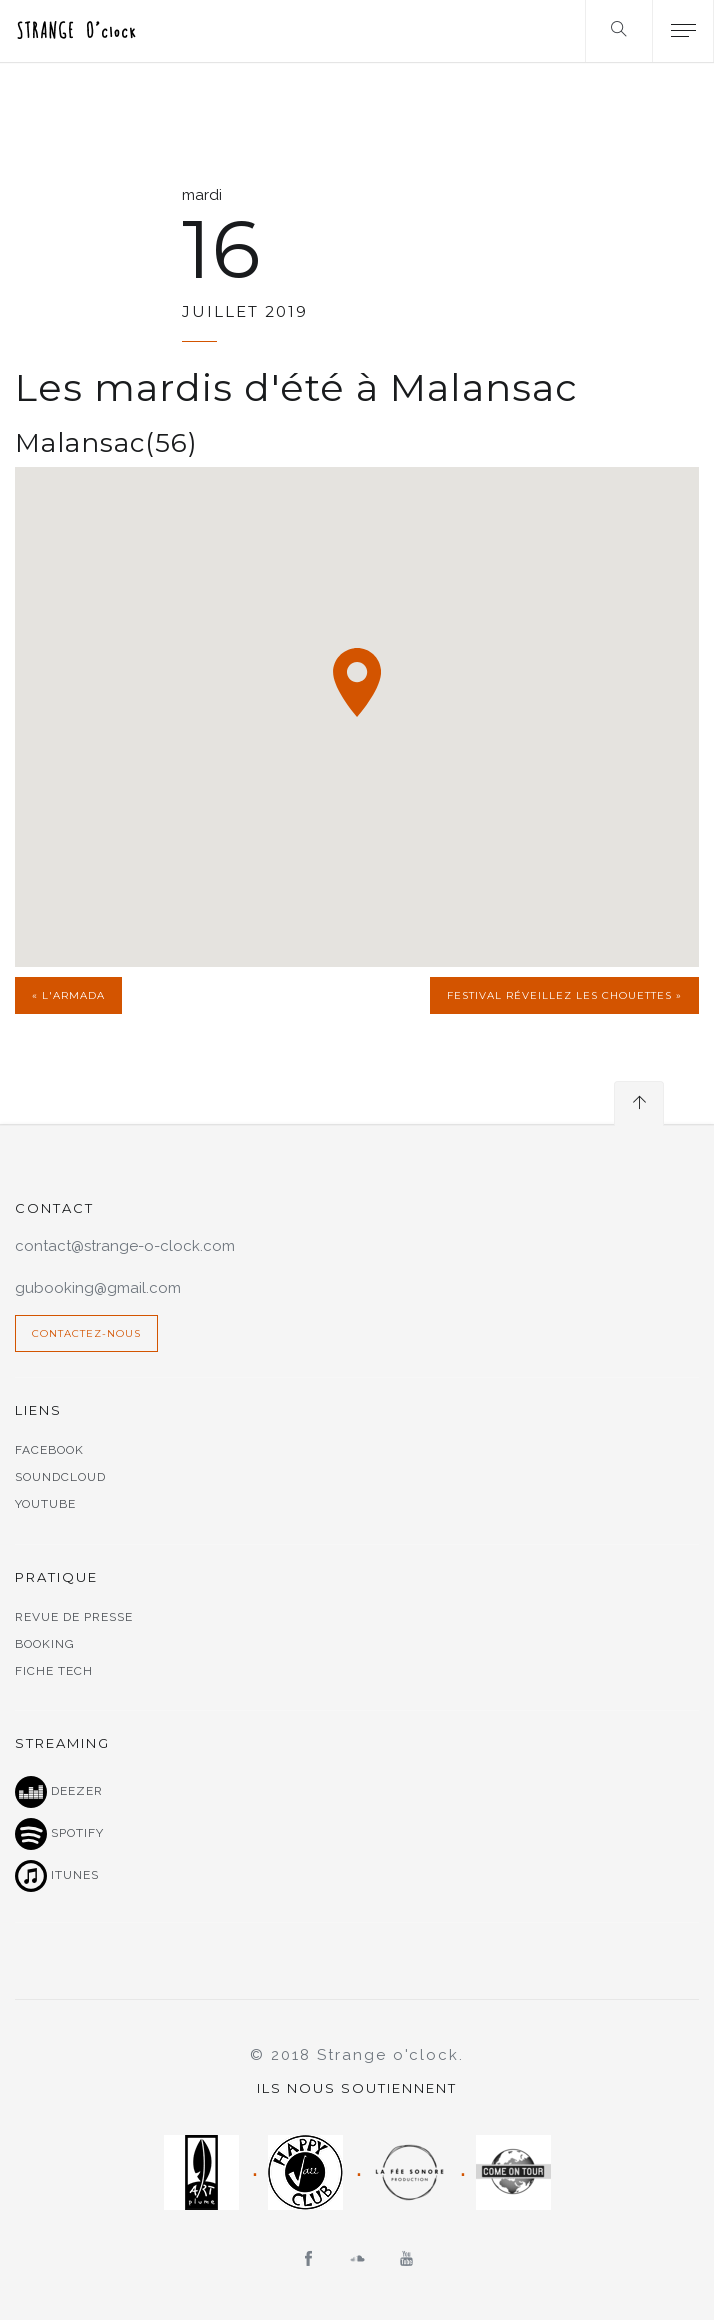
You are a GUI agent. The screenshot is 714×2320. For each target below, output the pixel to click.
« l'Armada (68, 995)
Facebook (49, 1450)
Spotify (59, 1834)
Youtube (45, 1504)
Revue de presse (74, 1617)
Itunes (57, 1876)
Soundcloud (60, 1477)
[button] (357, 682)
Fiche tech (54, 1671)
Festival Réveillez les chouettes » (564, 995)
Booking (45, 1644)
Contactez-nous (86, 1333)
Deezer (59, 1792)
